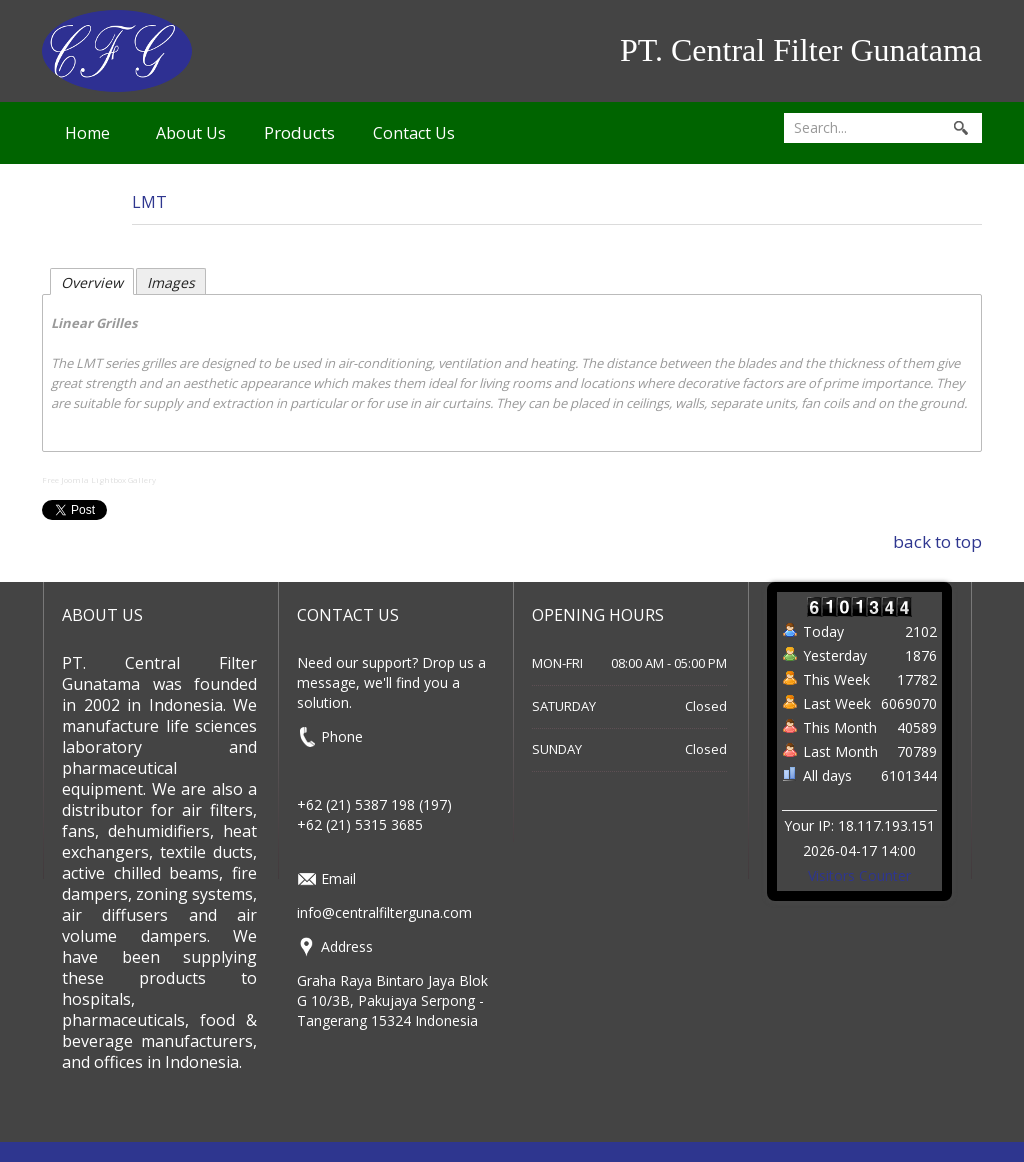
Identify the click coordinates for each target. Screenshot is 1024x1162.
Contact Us (414, 133)
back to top (937, 541)
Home (87, 133)
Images (171, 282)
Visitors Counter (859, 875)
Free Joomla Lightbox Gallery (99, 479)
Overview (92, 282)
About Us (191, 133)
